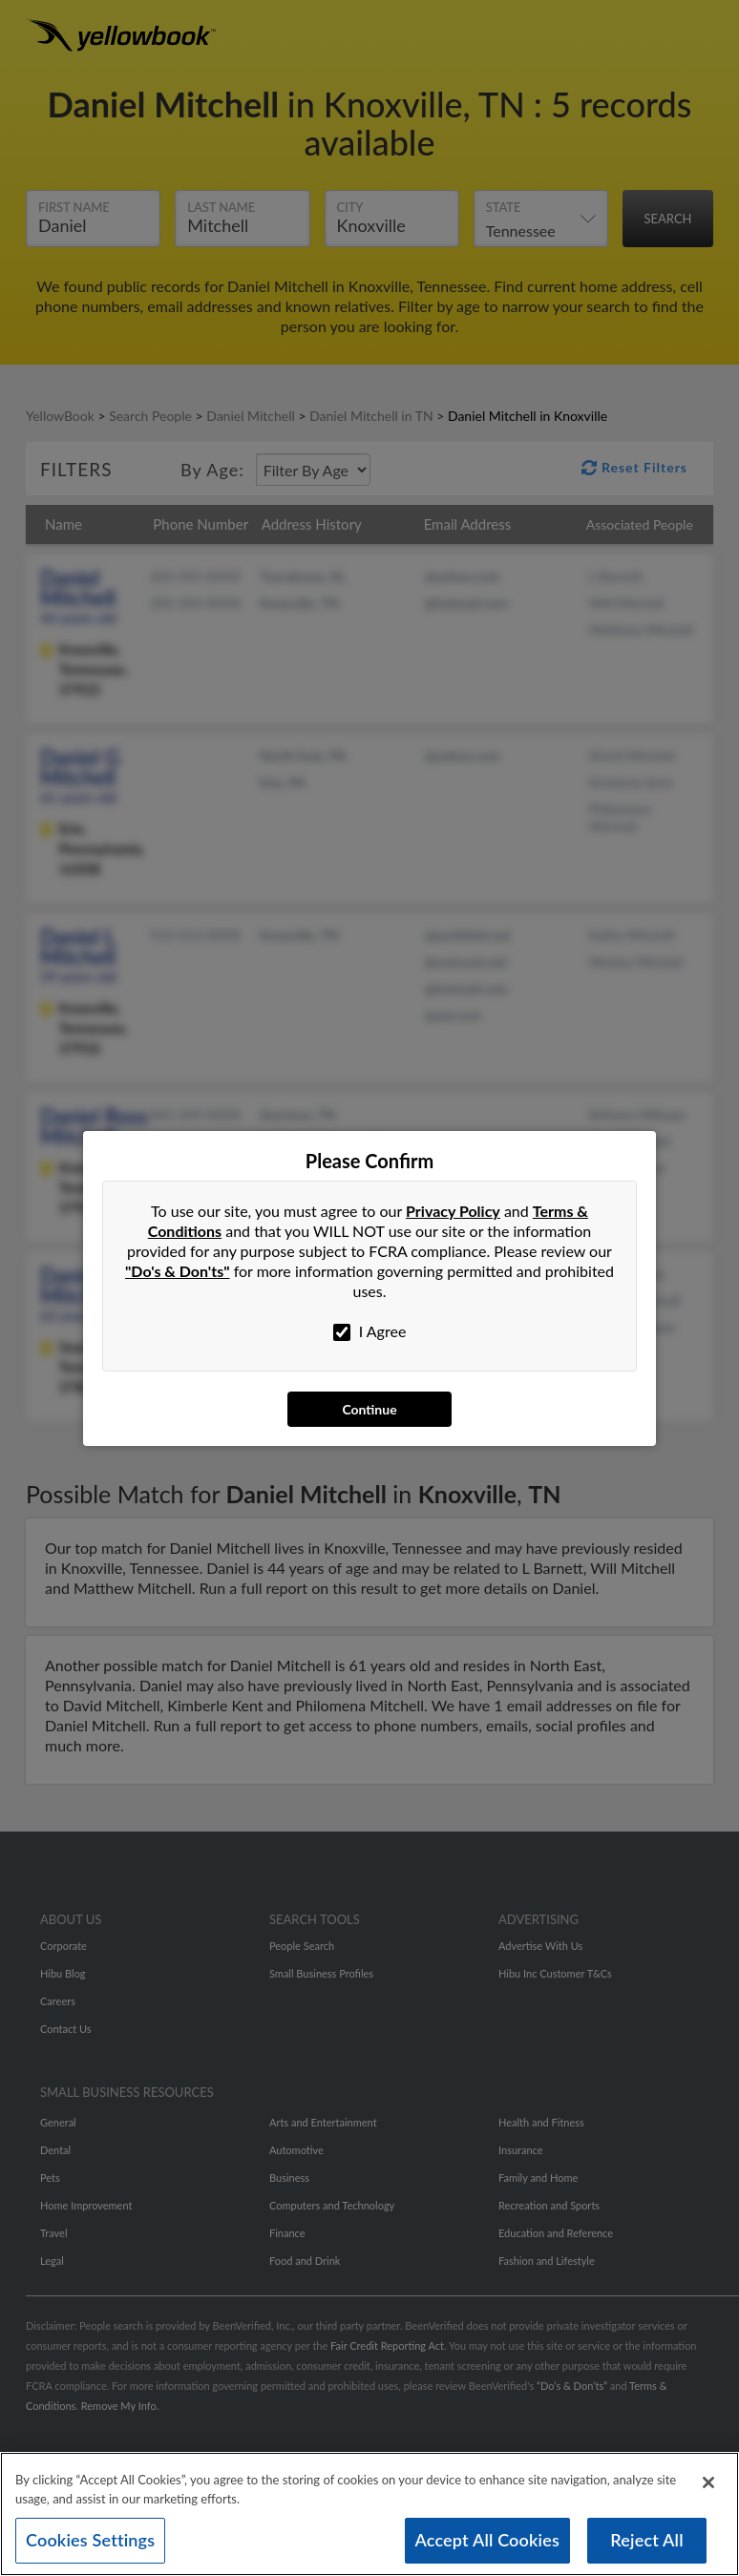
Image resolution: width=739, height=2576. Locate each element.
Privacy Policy (453, 1211)
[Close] (708, 2488)
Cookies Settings (90, 2545)
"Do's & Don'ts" (177, 1271)
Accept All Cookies (487, 2545)
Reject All (646, 2545)
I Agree (370, 1331)
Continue (369, 1409)
